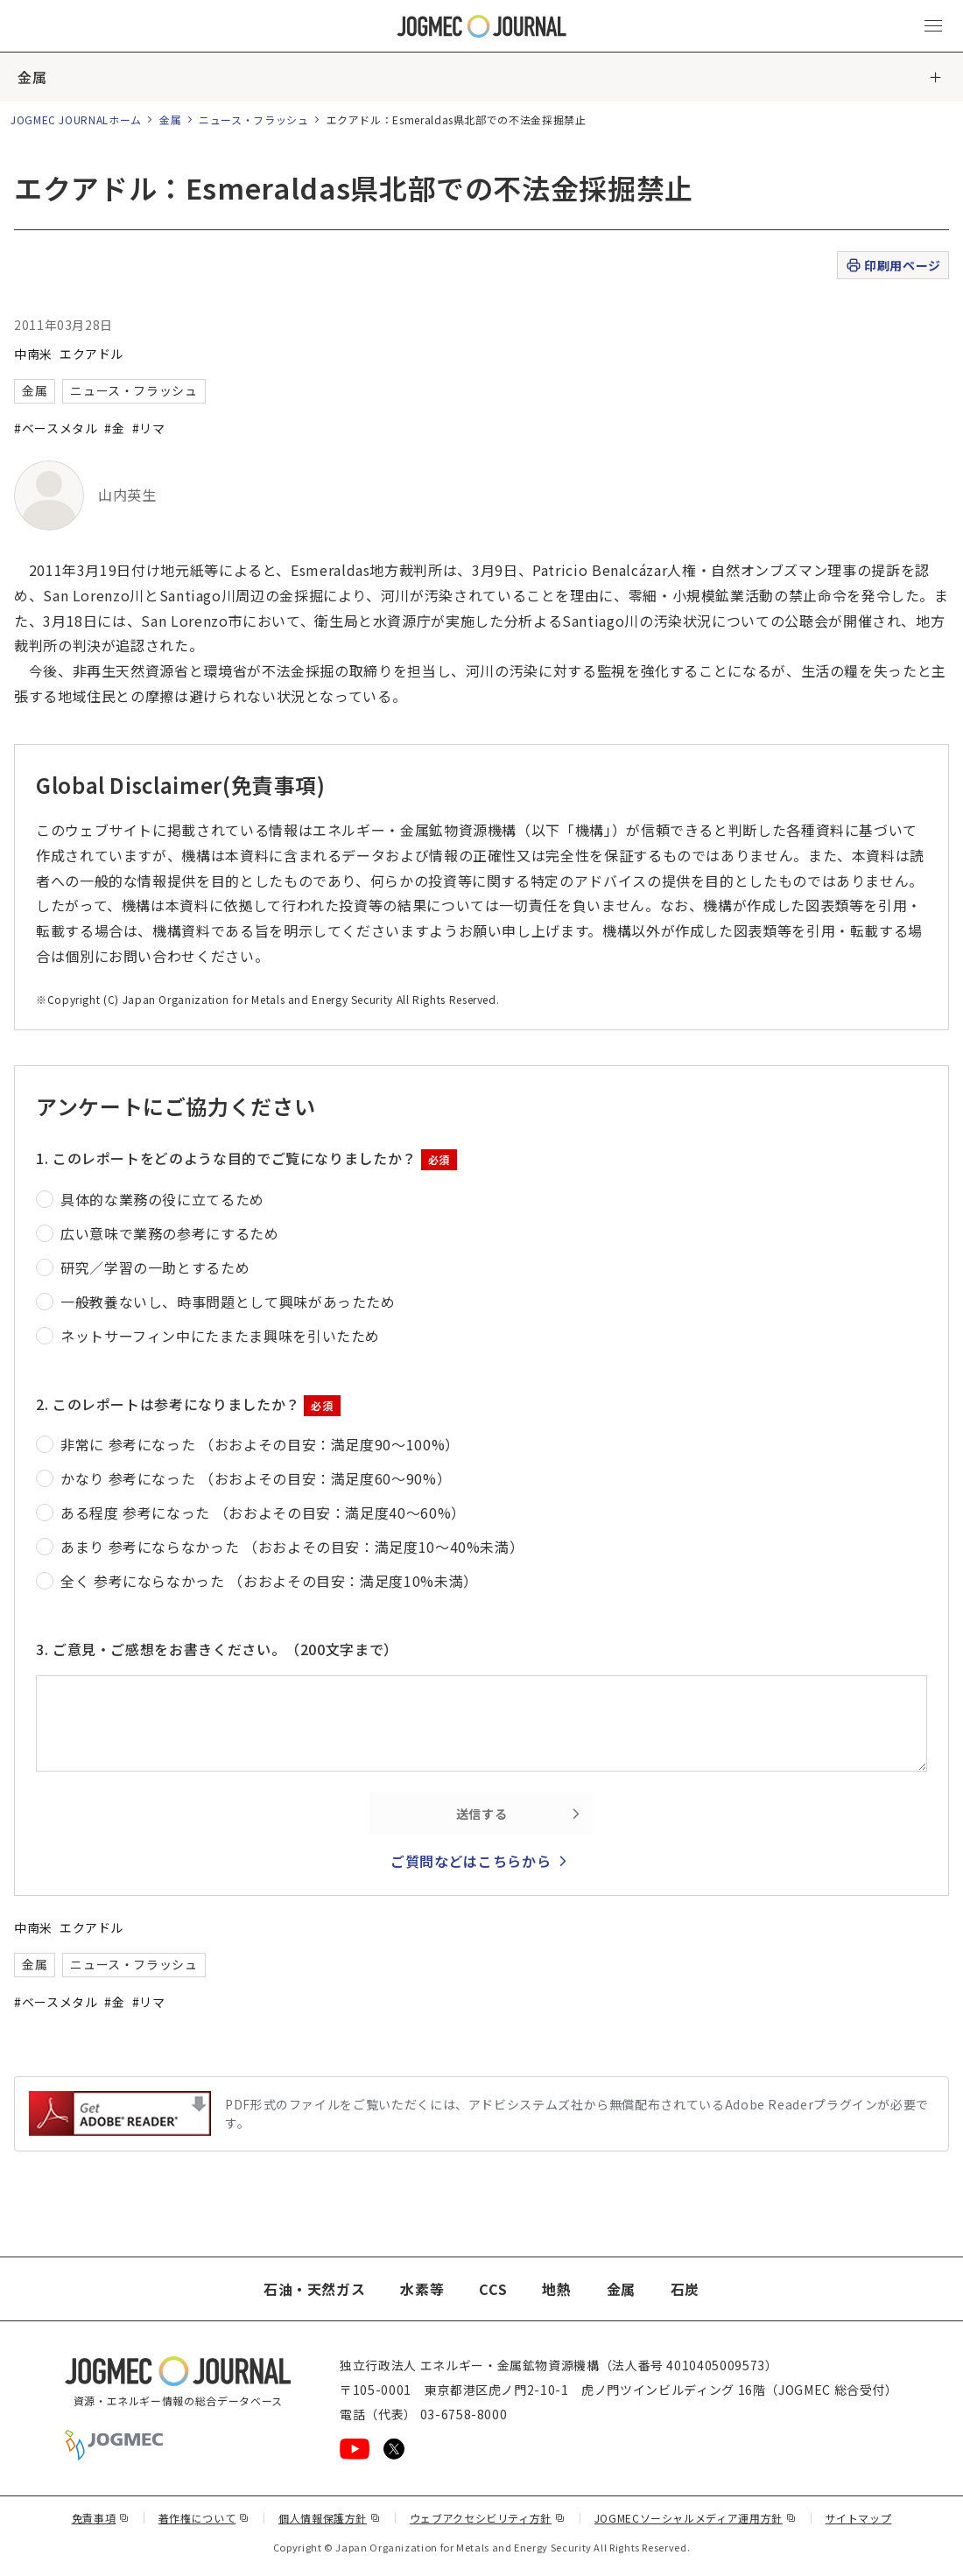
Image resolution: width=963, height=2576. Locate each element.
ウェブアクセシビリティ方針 (488, 2517)
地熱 (556, 2288)
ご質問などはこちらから (470, 1860)
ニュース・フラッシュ (253, 119)
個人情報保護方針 (329, 2517)
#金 (114, 428)
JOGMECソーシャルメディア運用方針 (695, 2517)
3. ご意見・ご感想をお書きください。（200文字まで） (217, 1649)
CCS (493, 2288)
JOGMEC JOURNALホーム (76, 119)
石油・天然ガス (314, 2288)
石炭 (685, 2288)
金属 (32, 77)
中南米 (33, 353)
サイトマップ (859, 2517)
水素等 (422, 2288)
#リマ (148, 428)
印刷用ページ (892, 265)
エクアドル (91, 353)
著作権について (204, 2517)
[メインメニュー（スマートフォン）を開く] (933, 26)
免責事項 (101, 2517)
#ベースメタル (55, 428)
